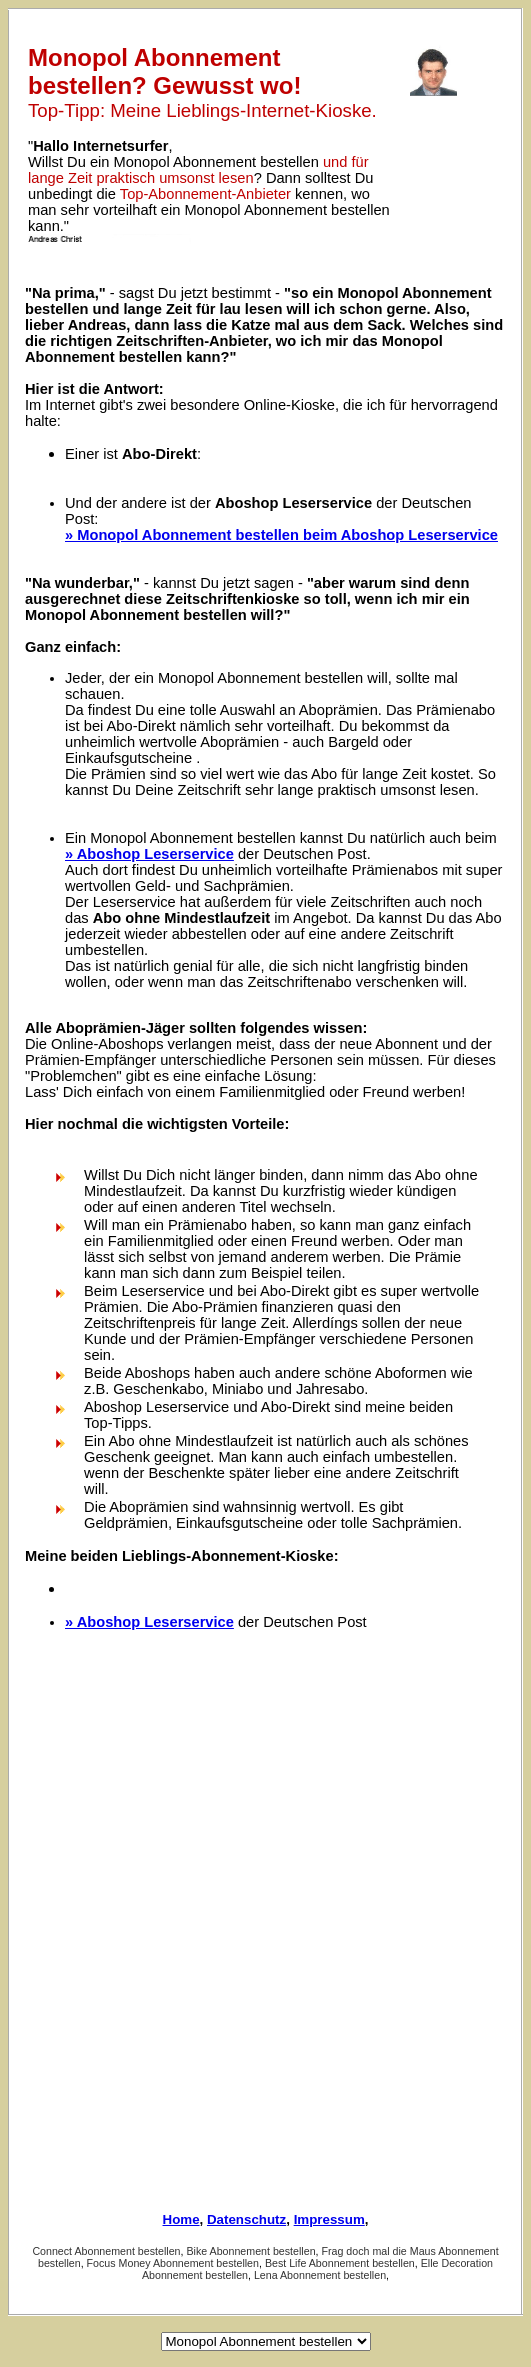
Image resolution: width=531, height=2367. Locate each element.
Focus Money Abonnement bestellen (173, 2263)
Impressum (329, 2219)
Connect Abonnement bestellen (106, 2251)
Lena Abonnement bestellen (320, 2275)
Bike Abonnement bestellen (250, 2251)
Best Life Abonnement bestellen (340, 2263)
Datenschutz (246, 2219)
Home (181, 2219)
